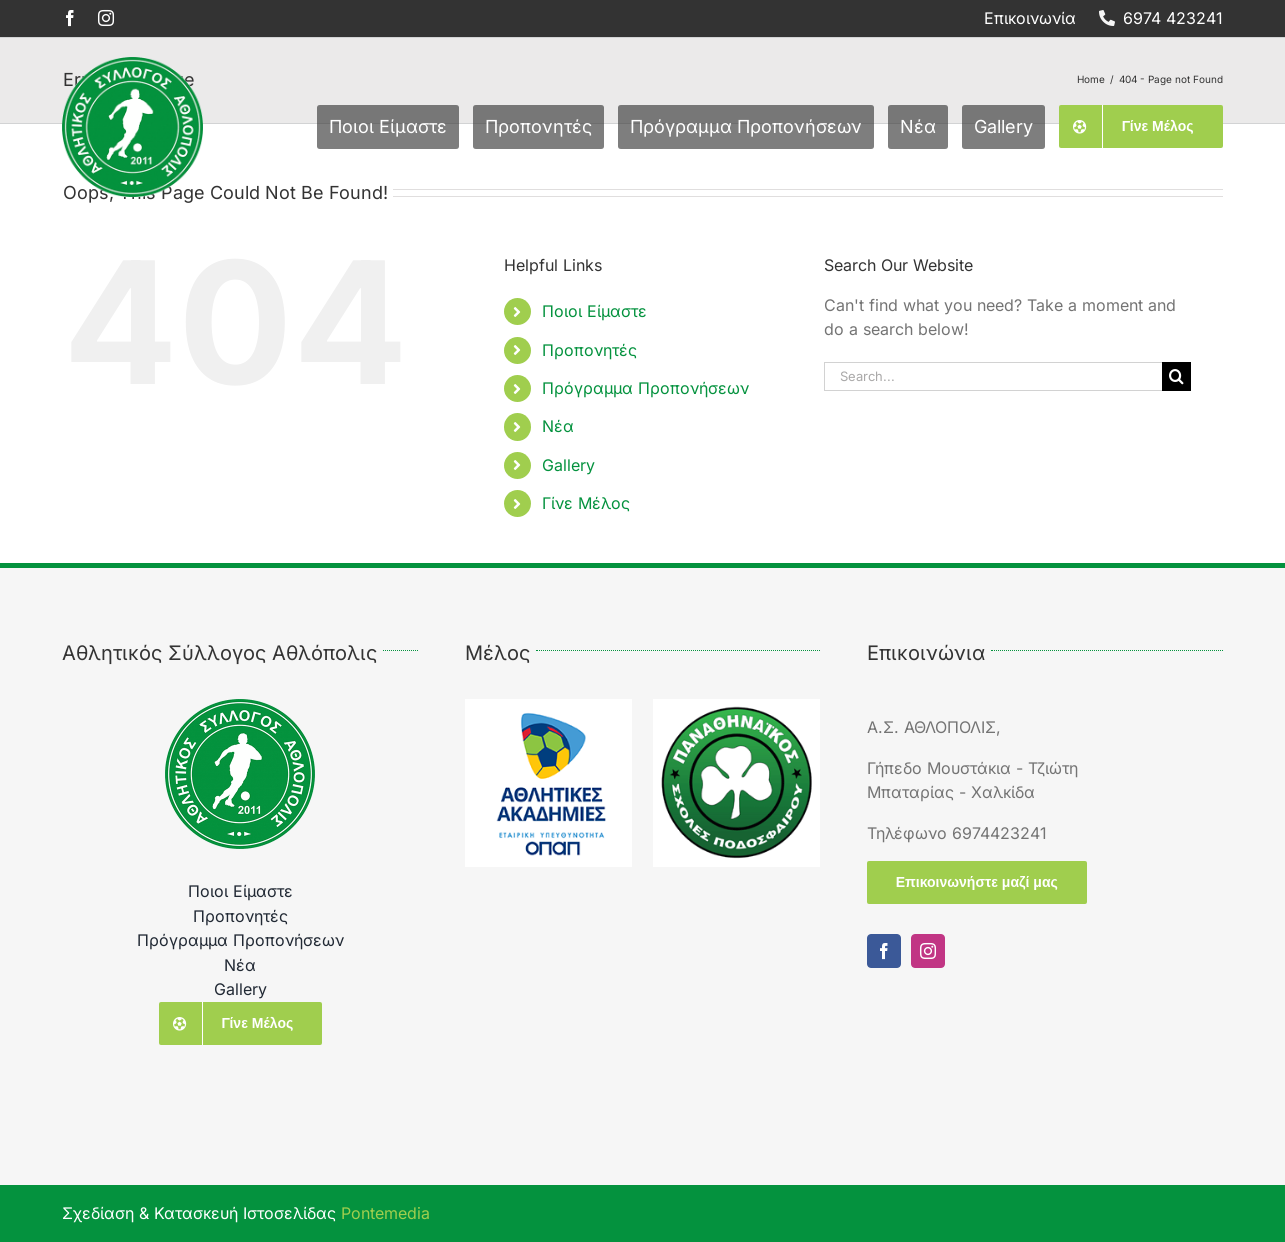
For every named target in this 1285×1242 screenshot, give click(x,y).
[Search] (1176, 376)
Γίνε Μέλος (586, 503)
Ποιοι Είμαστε (594, 311)
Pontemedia (385, 1213)
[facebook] (70, 18)
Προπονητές (589, 350)
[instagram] (106, 18)
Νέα (558, 426)
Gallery (568, 465)
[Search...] (993, 376)
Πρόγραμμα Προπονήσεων (645, 388)
